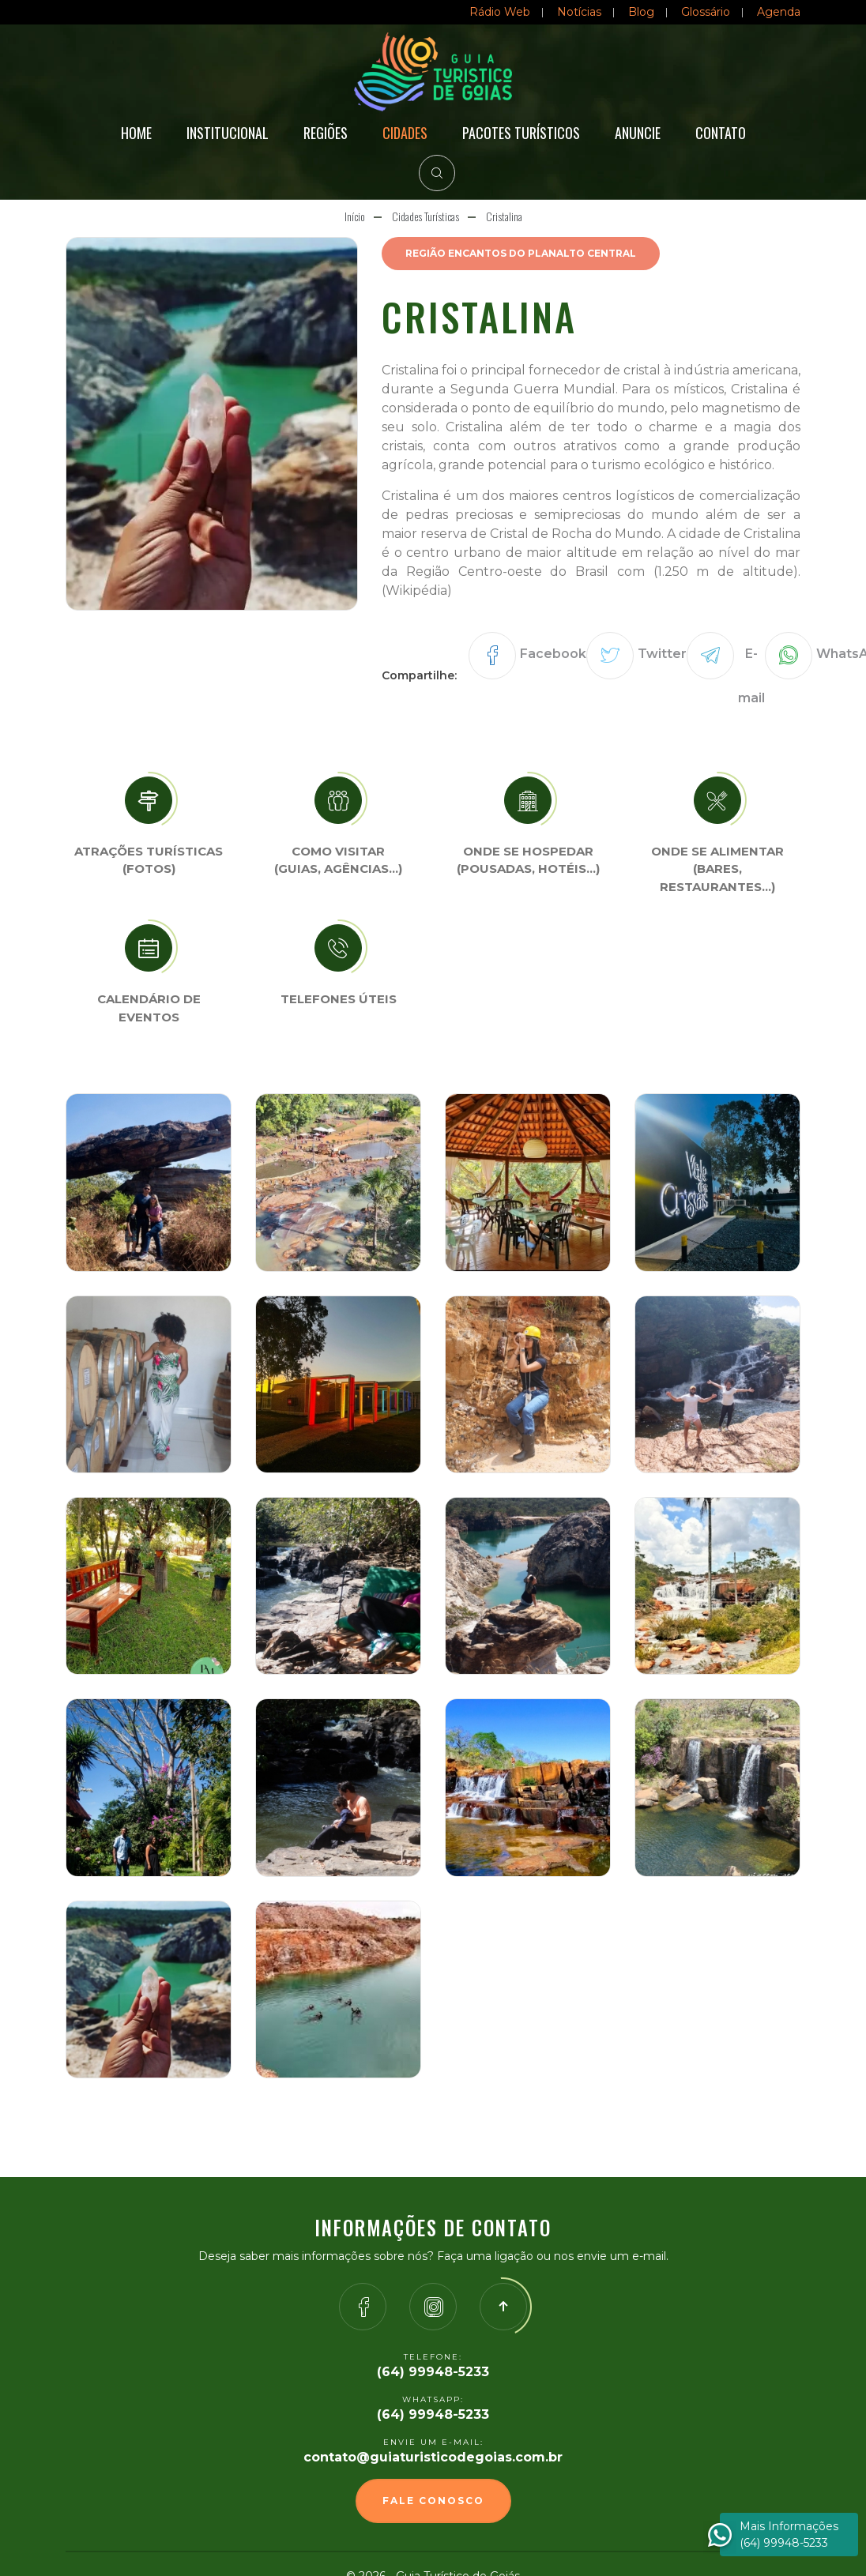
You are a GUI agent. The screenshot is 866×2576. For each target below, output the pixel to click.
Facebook (553, 653)
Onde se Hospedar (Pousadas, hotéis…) (528, 860)
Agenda (778, 12)
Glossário (705, 12)
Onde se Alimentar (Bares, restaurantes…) (717, 869)
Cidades (404, 132)
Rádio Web (499, 12)
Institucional (227, 132)
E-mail (751, 675)
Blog (641, 12)
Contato (720, 132)
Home (136, 132)
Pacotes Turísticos (521, 132)
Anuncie (638, 132)
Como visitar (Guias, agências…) (338, 860)
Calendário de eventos (149, 1008)
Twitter (662, 653)
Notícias (579, 12)
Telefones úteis (339, 998)
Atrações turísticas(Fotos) (148, 860)
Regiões (325, 132)
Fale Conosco (433, 2500)
